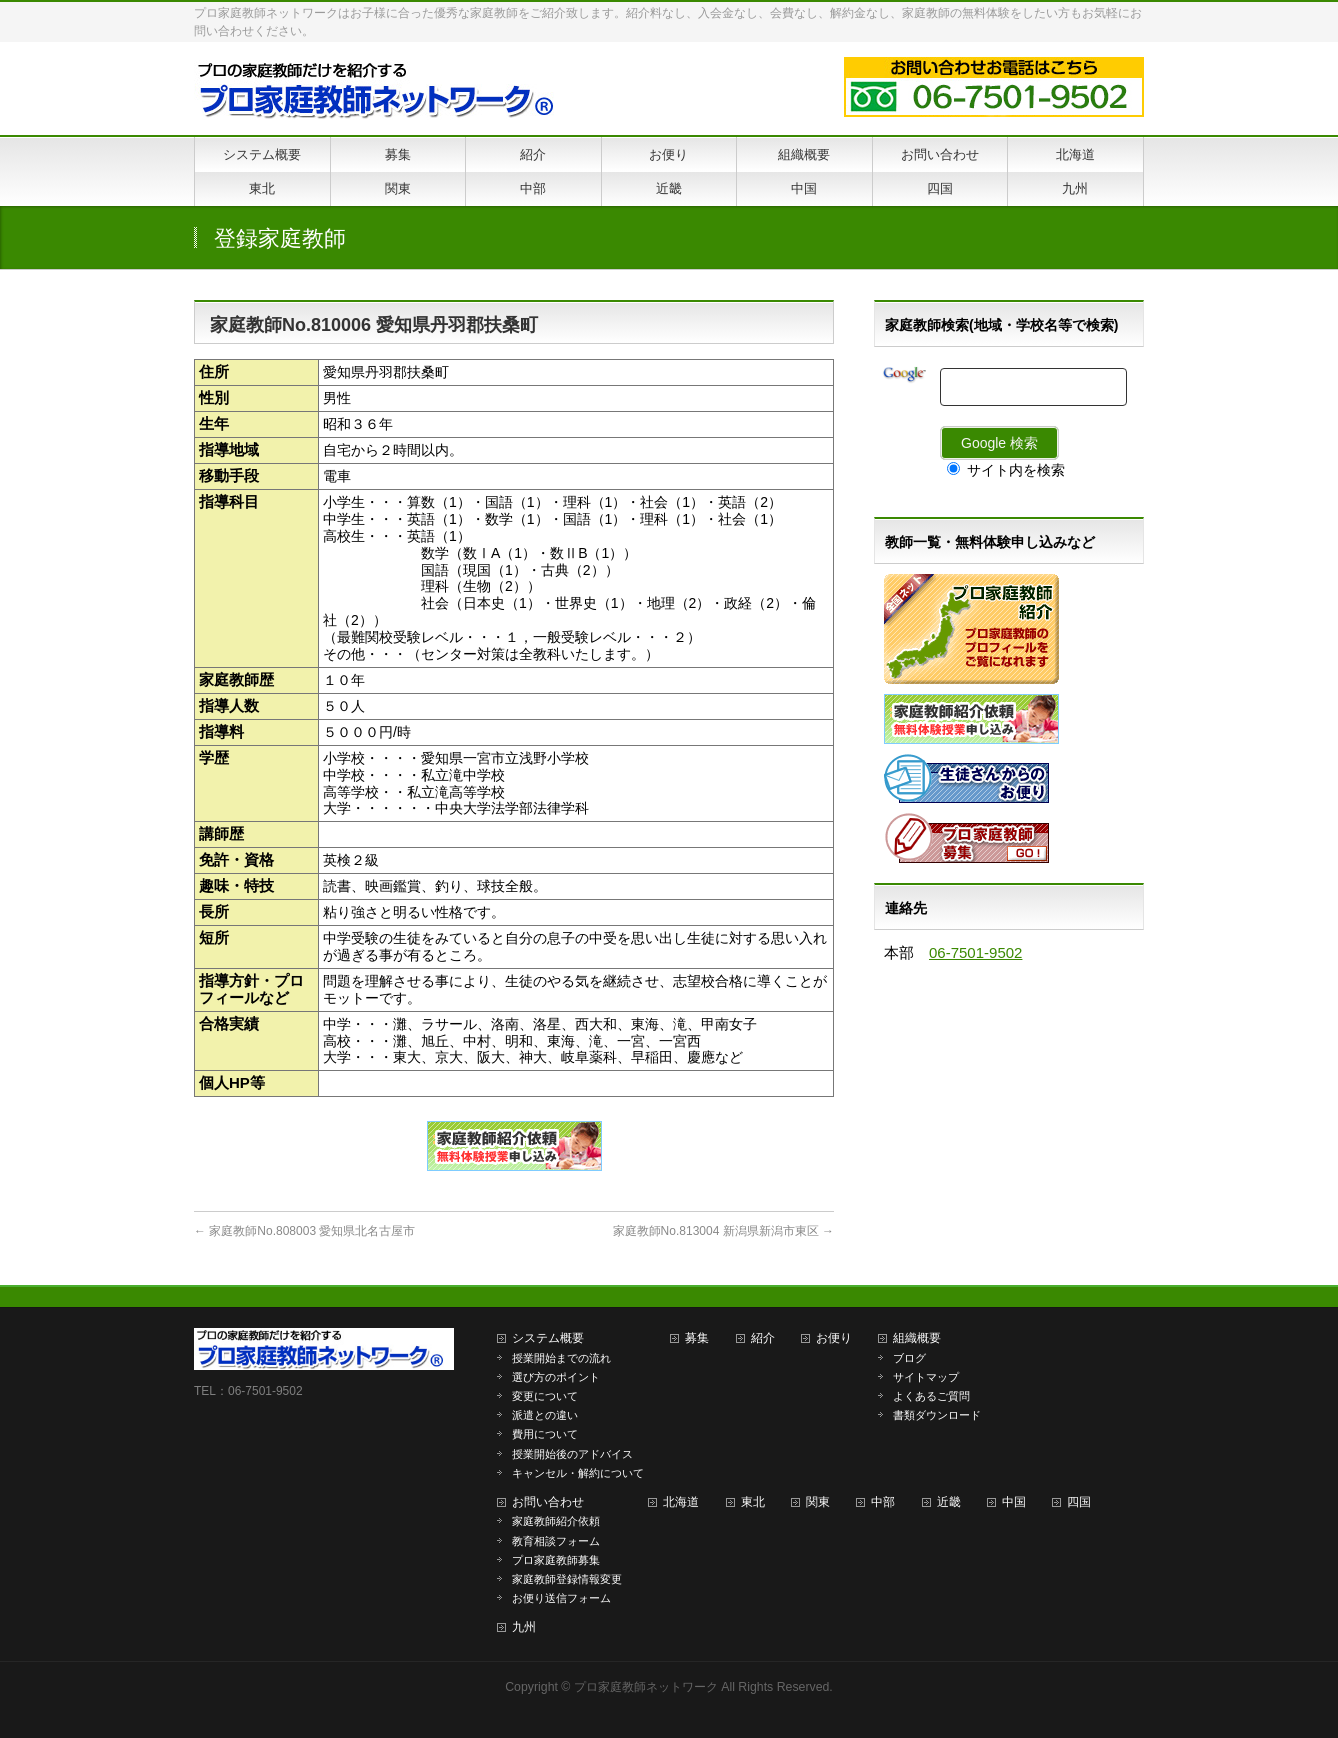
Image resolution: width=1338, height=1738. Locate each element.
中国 (1014, 1502)
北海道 (681, 1502)
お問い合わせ (548, 1502)
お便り (834, 1338)
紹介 (763, 1338)
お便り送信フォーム (561, 1598)
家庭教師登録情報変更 (567, 1579)
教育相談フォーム (556, 1541)
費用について (545, 1434)
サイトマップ (926, 1377)
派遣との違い (545, 1415)
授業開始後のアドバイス (572, 1454)
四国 (1079, 1502)
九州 (524, 1627)
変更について (545, 1396)
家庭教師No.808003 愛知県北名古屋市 (304, 1231)
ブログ (909, 1358)
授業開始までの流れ (561, 1358)
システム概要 (548, 1338)
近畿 (949, 1502)
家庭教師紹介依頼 (556, 1521)
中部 (883, 1502)
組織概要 (917, 1338)
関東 (818, 1502)
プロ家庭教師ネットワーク (646, 1687)
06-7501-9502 (975, 952)
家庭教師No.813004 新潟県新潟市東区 (723, 1231)
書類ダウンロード (937, 1415)
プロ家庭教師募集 (556, 1560)
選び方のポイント (556, 1377)
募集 (697, 1338)
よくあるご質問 (931, 1396)
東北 (753, 1502)
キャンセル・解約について (578, 1473)
